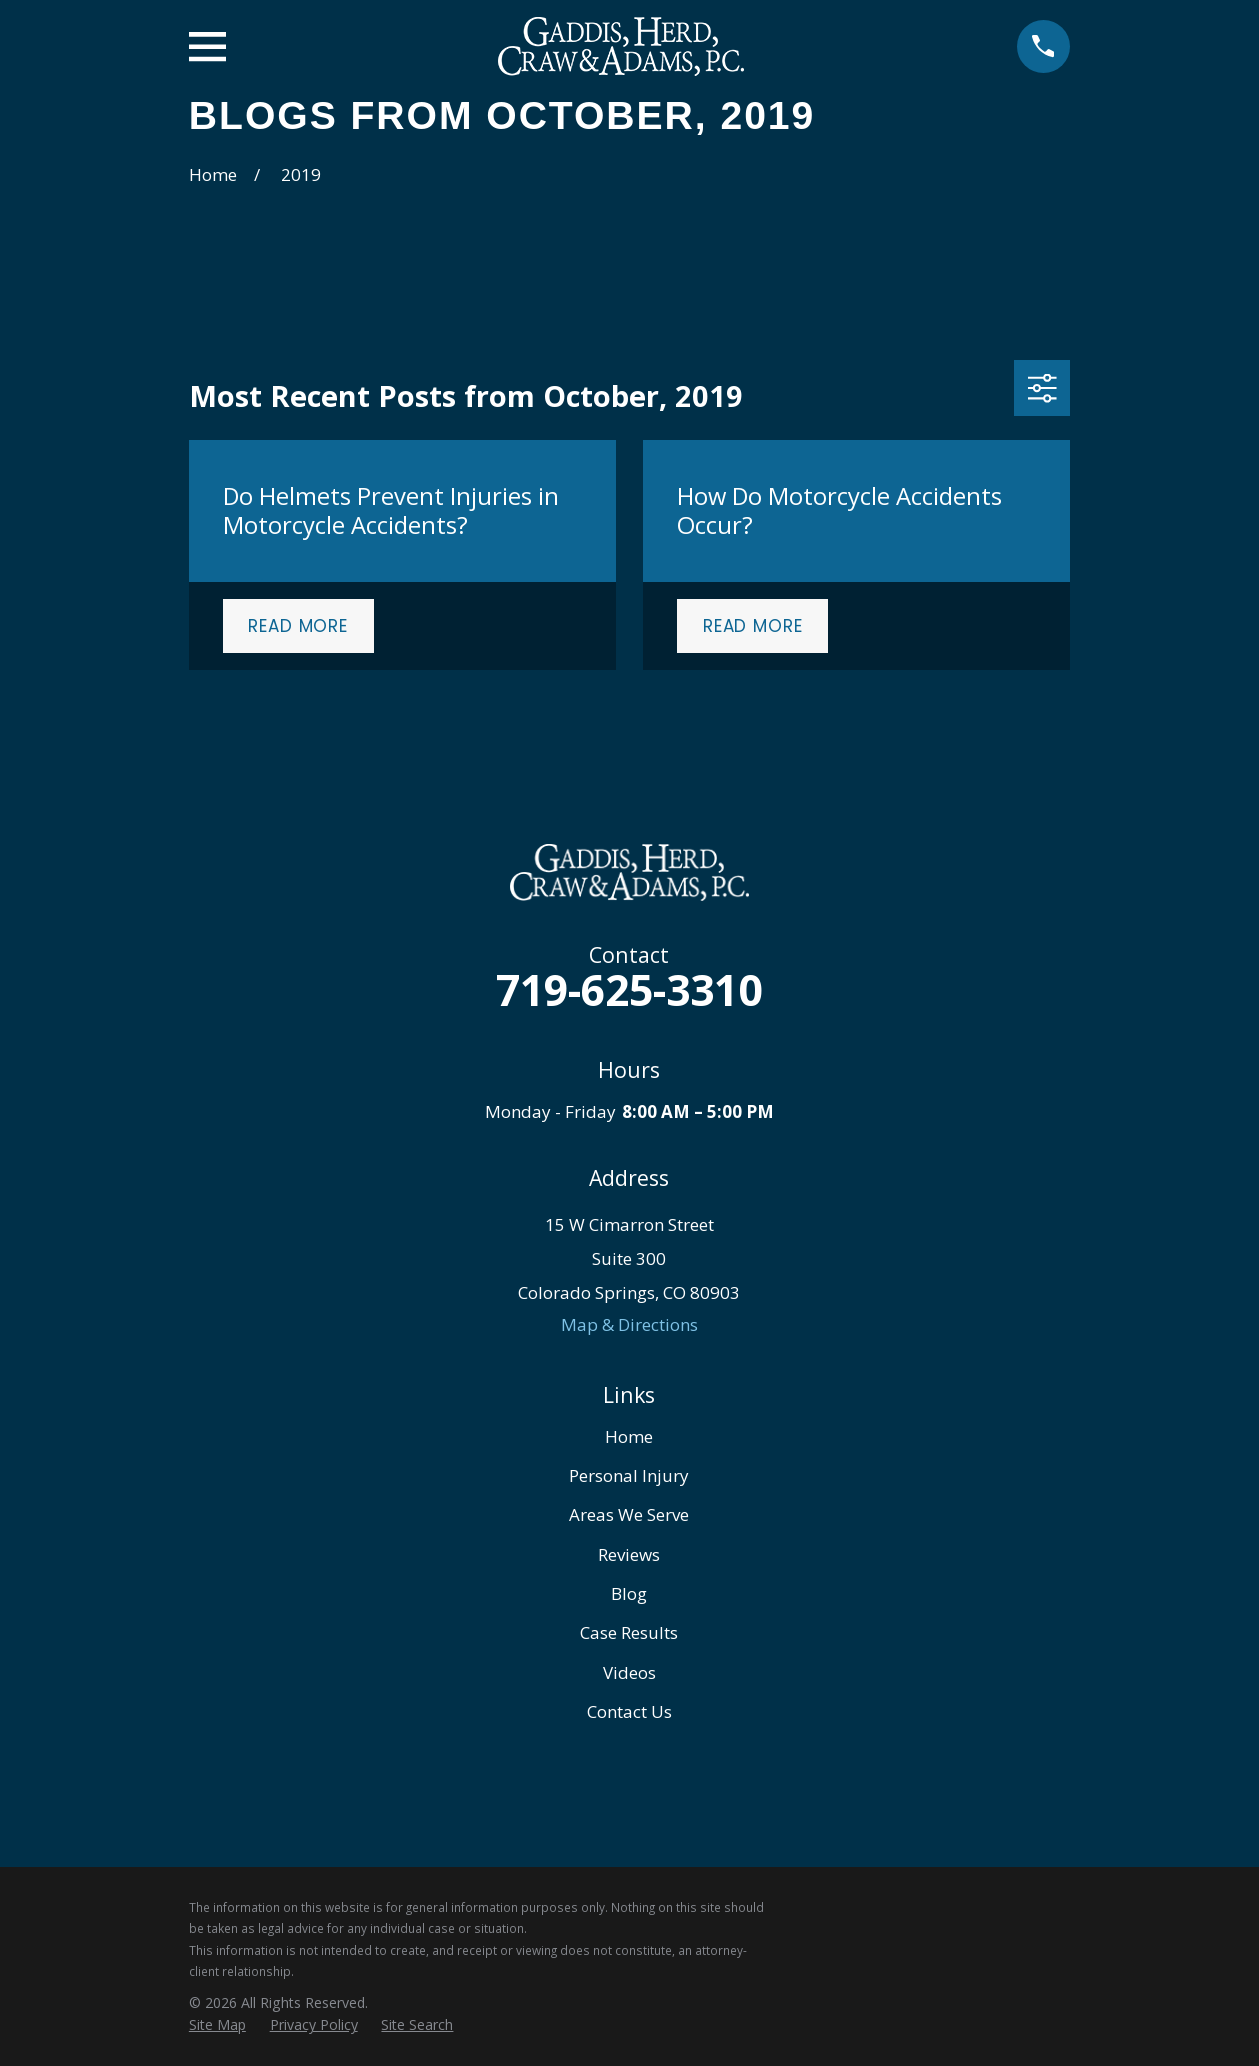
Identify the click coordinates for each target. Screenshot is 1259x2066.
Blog (629, 1593)
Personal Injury (629, 1475)
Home (629, 1436)
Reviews (629, 1554)
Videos (629, 1672)
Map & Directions (629, 1324)
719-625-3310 (629, 989)
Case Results (629, 1632)
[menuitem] (217, 2025)
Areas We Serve (629, 1514)
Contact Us (629, 1711)
